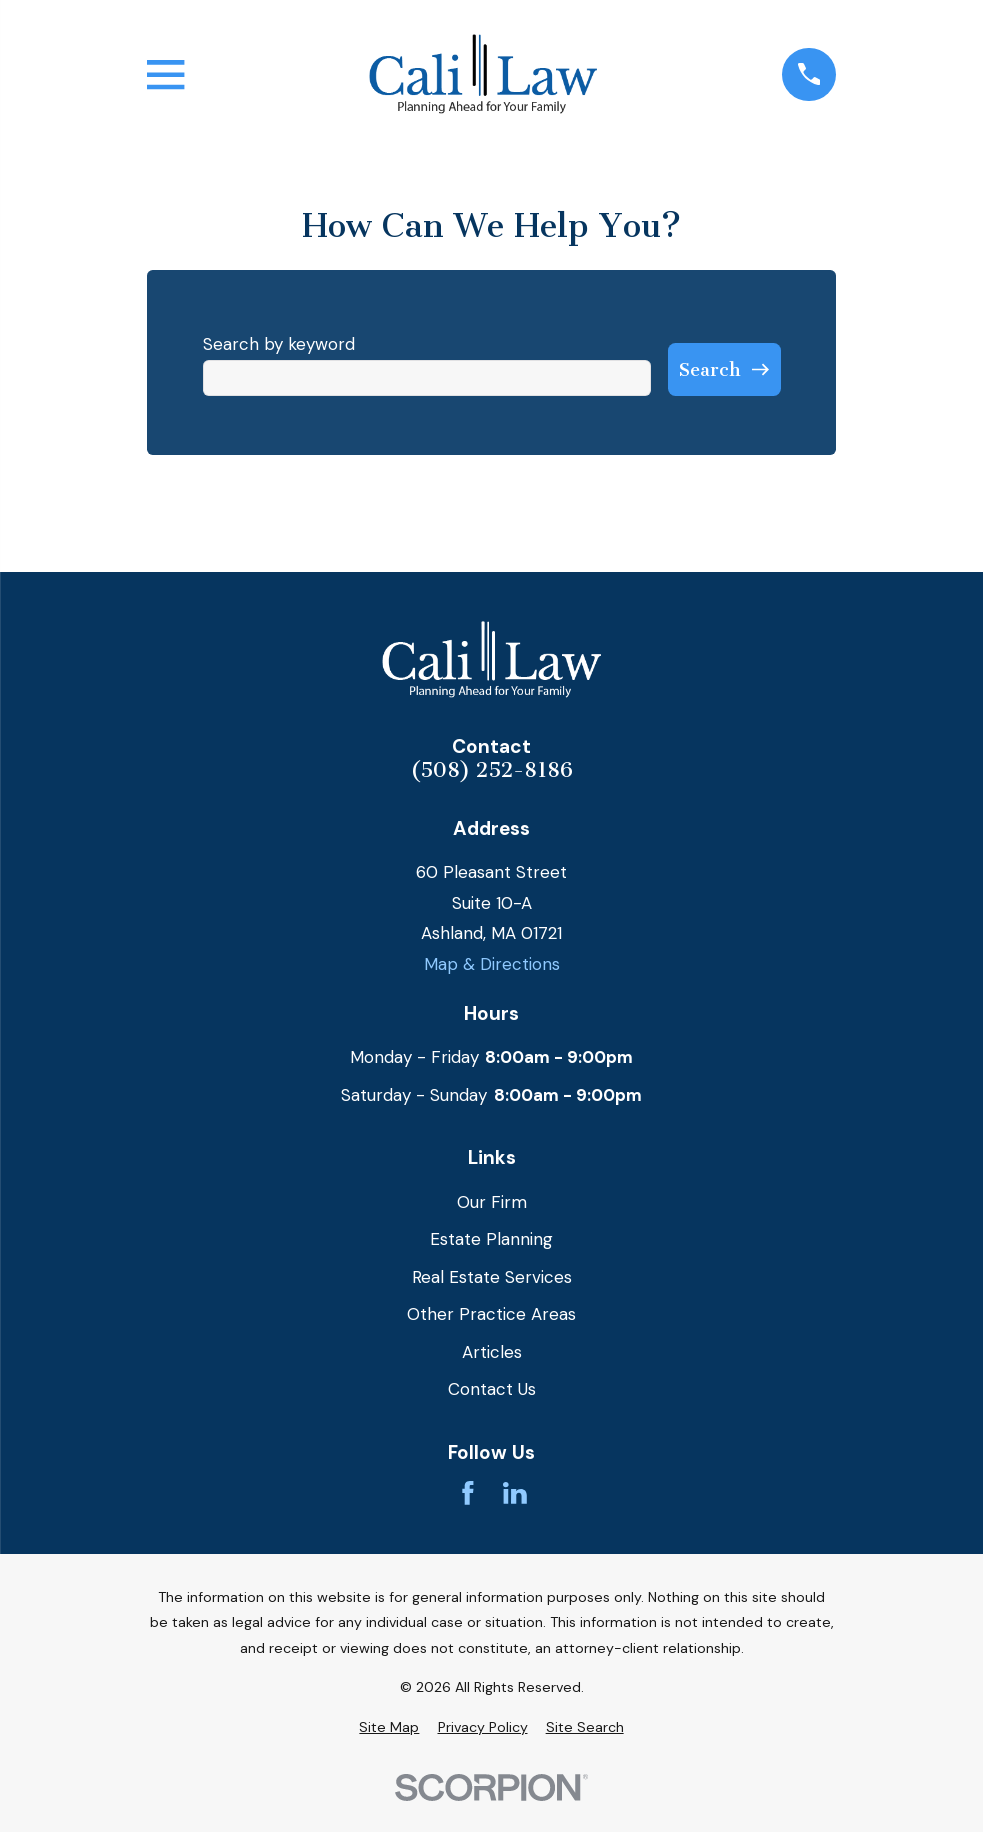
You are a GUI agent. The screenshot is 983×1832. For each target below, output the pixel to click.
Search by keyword (279, 344)
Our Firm (492, 1202)
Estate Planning (491, 1239)
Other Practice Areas (491, 1314)
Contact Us (492, 1389)
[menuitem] (389, 1728)
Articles (492, 1352)
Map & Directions (492, 964)
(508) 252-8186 (491, 770)
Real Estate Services (492, 1277)
